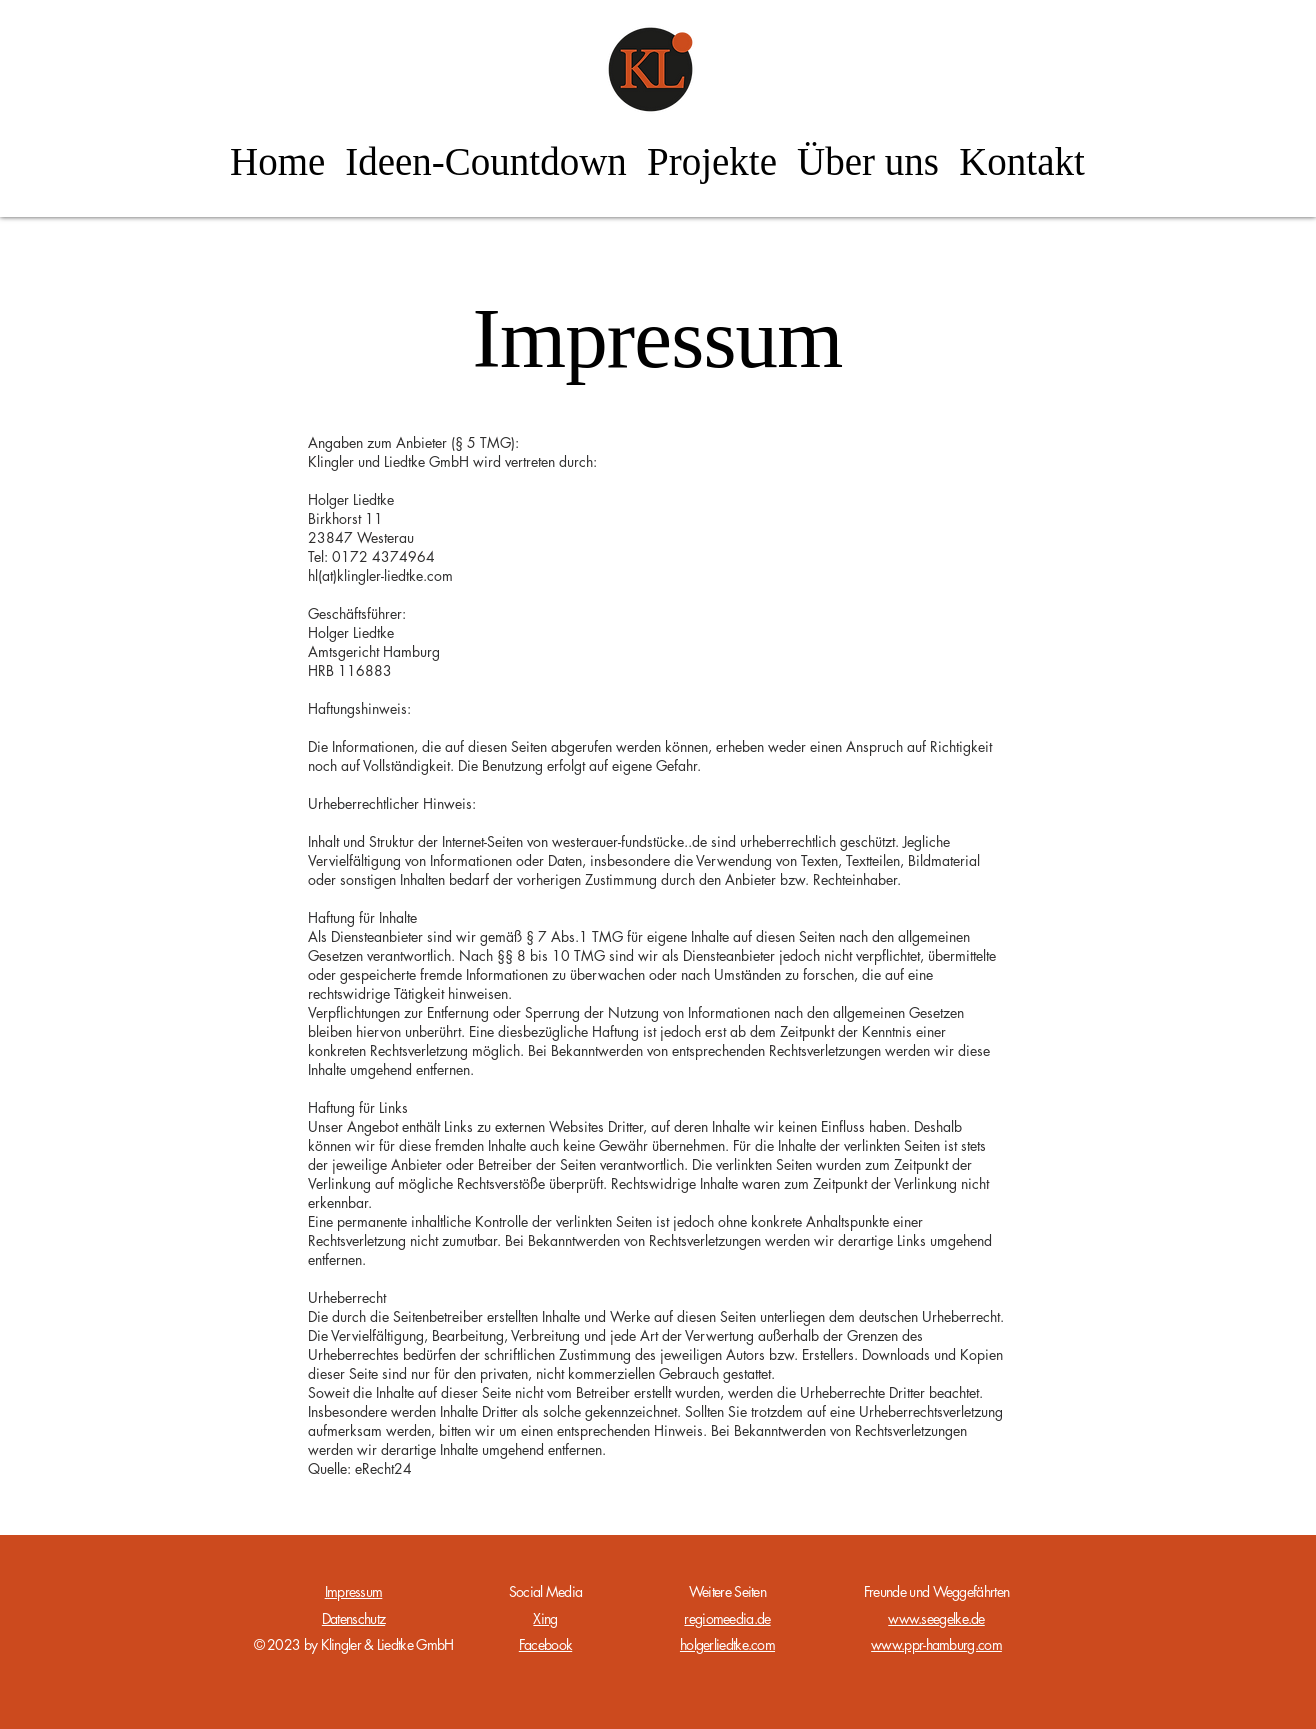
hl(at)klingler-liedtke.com (380, 575)
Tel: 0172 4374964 (371, 556)
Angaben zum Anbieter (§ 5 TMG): (413, 442)
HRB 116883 (350, 670)
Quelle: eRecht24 (360, 1468)
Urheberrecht (347, 1297)
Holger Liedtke (351, 499)
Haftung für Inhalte (362, 917)
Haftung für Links (358, 1107)
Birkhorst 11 (345, 518)
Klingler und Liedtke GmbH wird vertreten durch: (452, 461)
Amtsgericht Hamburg (374, 651)
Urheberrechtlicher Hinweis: (392, 803)
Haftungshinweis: (359, 708)
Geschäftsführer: (357, 613)
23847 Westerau (361, 537)
